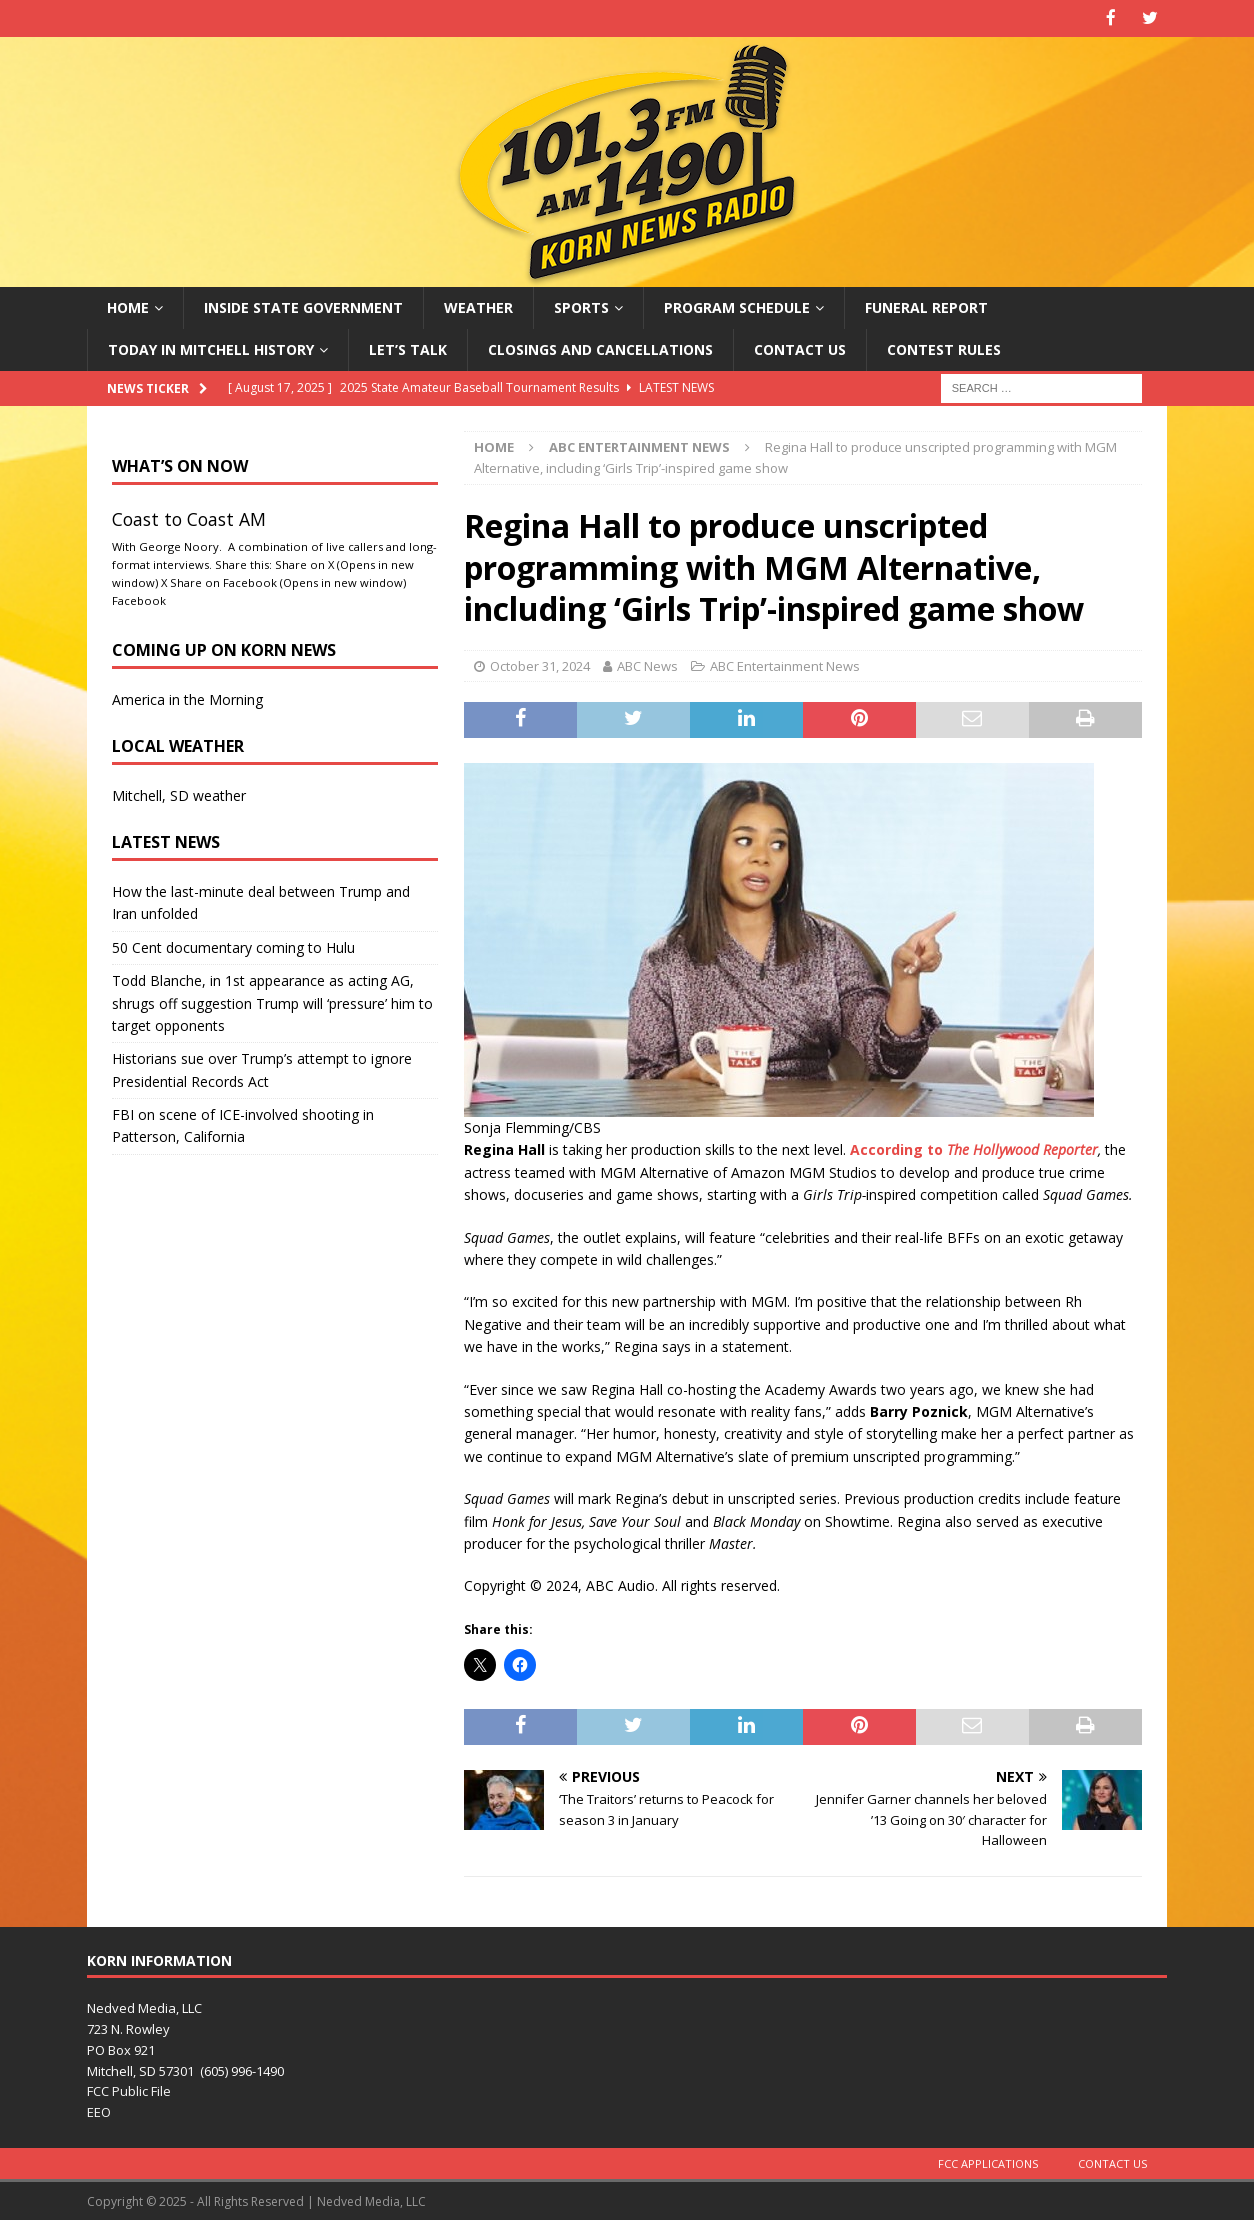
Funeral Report (926, 305)
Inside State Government (303, 305)
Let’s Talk (408, 347)
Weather (478, 305)
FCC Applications (988, 2162)
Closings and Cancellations (600, 347)
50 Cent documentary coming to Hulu (233, 945)
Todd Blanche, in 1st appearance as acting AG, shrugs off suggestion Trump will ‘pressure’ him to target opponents (272, 1002)
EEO (99, 2111)
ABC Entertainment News (785, 664)
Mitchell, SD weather (179, 793)
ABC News (647, 664)
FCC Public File (129, 2090)
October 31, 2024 (540, 664)
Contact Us (800, 347)
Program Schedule (737, 305)
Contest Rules (944, 347)
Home (128, 305)
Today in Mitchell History (211, 347)
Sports (581, 305)
